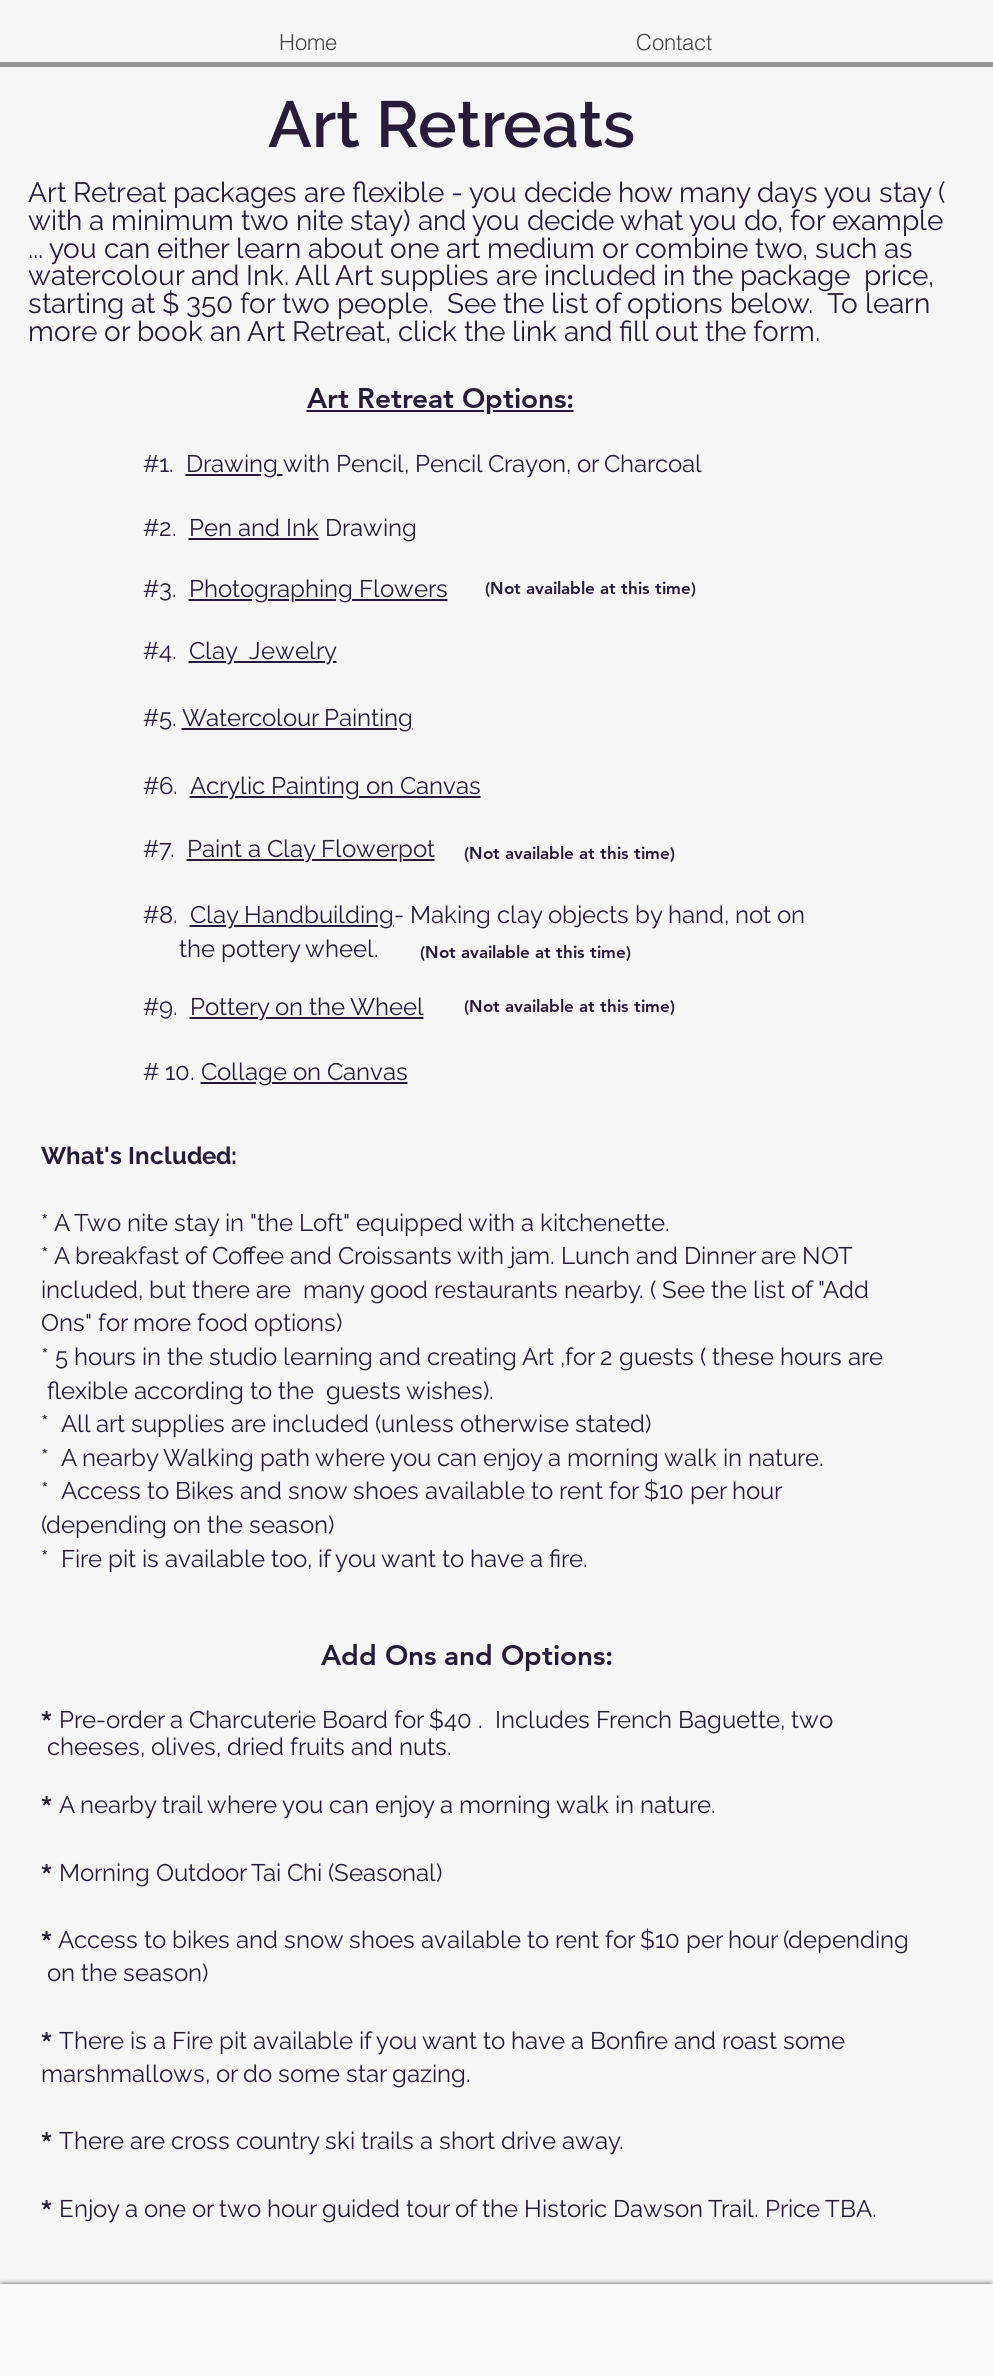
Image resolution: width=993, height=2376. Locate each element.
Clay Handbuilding (292, 914)
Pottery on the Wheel (307, 1006)
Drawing (234, 463)
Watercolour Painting (297, 717)
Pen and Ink (254, 527)
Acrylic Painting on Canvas (335, 785)
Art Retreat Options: (440, 398)
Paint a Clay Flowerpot (311, 848)
